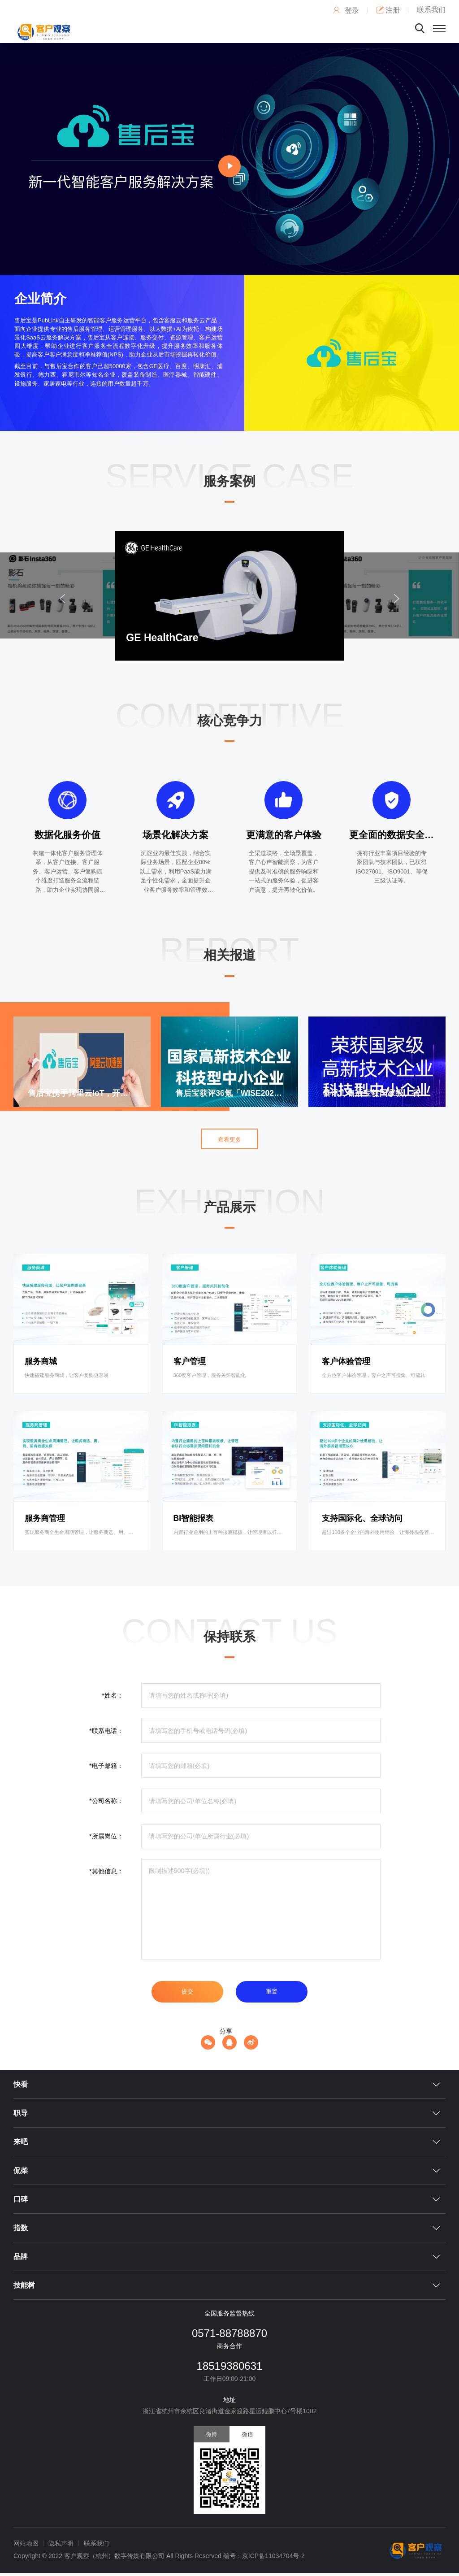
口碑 (20, 2199)
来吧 (20, 2142)
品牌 (20, 2256)
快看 (20, 2084)
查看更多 (229, 1139)
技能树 (24, 2285)
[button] (398, 598)
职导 (20, 2113)
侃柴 (20, 2170)
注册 (388, 10)
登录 (345, 10)
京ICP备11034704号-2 (273, 2555)
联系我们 (431, 9)
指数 (20, 2228)
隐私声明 (61, 2543)
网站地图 (26, 2543)
